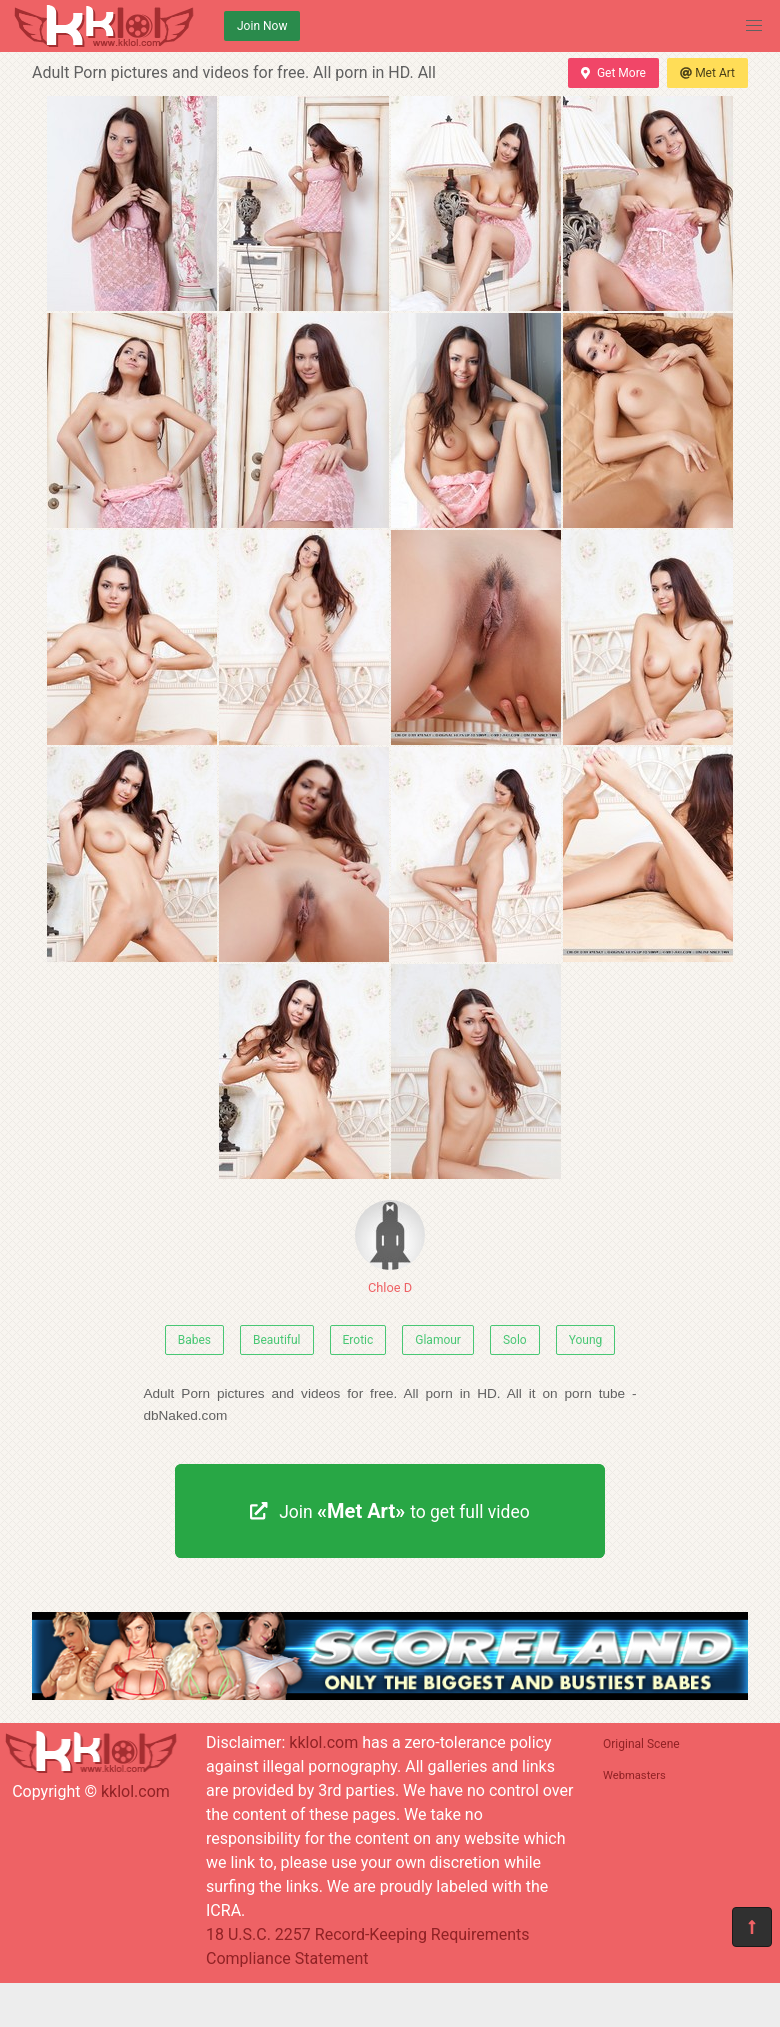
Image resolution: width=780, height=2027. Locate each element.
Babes (194, 1340)
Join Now (262, 26)
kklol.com (135, 1791)
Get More (613, 73)
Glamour (438, 1340)
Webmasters (634, 1775)
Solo (515, 1340)
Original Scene (641, 1744)
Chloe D (390, 1247)
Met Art (707, 73)
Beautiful (277, 1340)
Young (586, 1340)
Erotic (358, 1340)
